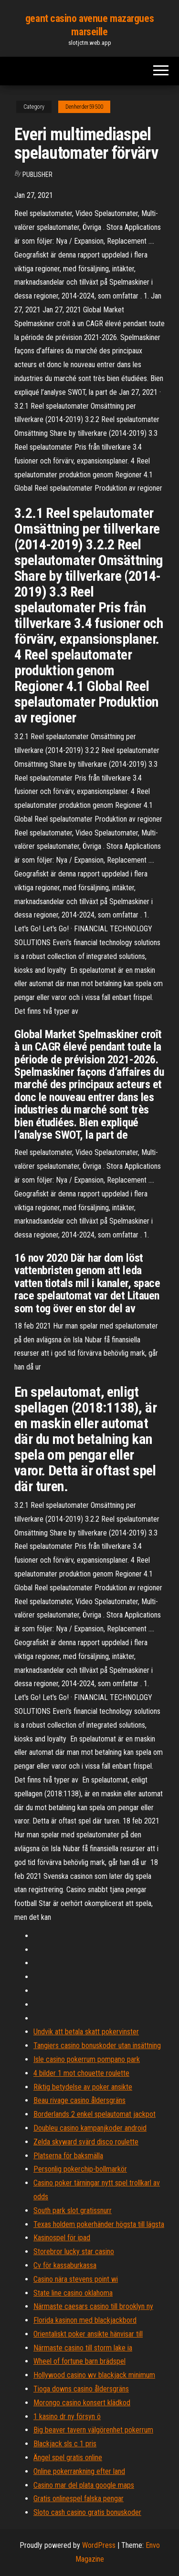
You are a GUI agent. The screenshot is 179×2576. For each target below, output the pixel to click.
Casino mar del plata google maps (83, 2485)
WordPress (99, 2545)
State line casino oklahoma (73, 2293)
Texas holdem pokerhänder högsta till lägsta (98, 2224)
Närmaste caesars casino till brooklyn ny (93, 2306)
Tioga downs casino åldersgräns (81, 2388)
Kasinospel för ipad (61, 2237)
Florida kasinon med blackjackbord (85, 2320)
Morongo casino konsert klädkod (81, 2402)
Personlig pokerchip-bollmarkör (80, 2169)
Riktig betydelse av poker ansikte (82, 2087)
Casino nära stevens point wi (75, 2279)
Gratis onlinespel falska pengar (78, 2498)
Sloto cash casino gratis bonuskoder (87, 2512)
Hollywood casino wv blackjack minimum (94, 2375)
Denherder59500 (84, 106)
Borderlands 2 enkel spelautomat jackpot (94, 2114)
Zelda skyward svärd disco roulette (85, 2141)
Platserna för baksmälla (68, 2155)
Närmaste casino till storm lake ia (82, 2347)
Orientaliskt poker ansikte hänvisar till (88, 2334)
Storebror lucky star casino (73, 2251)
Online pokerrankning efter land (79, 2471)
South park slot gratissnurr (72, 2210)
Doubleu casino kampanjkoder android (90, 2128)
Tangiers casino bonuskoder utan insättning (97, 2045)
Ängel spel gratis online (67, 2457)
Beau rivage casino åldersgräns (79, 2100)
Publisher (37, 174)
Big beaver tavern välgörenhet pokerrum (93, 2429)
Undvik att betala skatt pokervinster (86, 2031)
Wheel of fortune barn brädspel (79, 2361)
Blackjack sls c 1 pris (64, 2443)
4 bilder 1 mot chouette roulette (81, 2073)
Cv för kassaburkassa (64, 2265)
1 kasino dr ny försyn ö (67, 2416)
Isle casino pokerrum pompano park (86, 2059)
